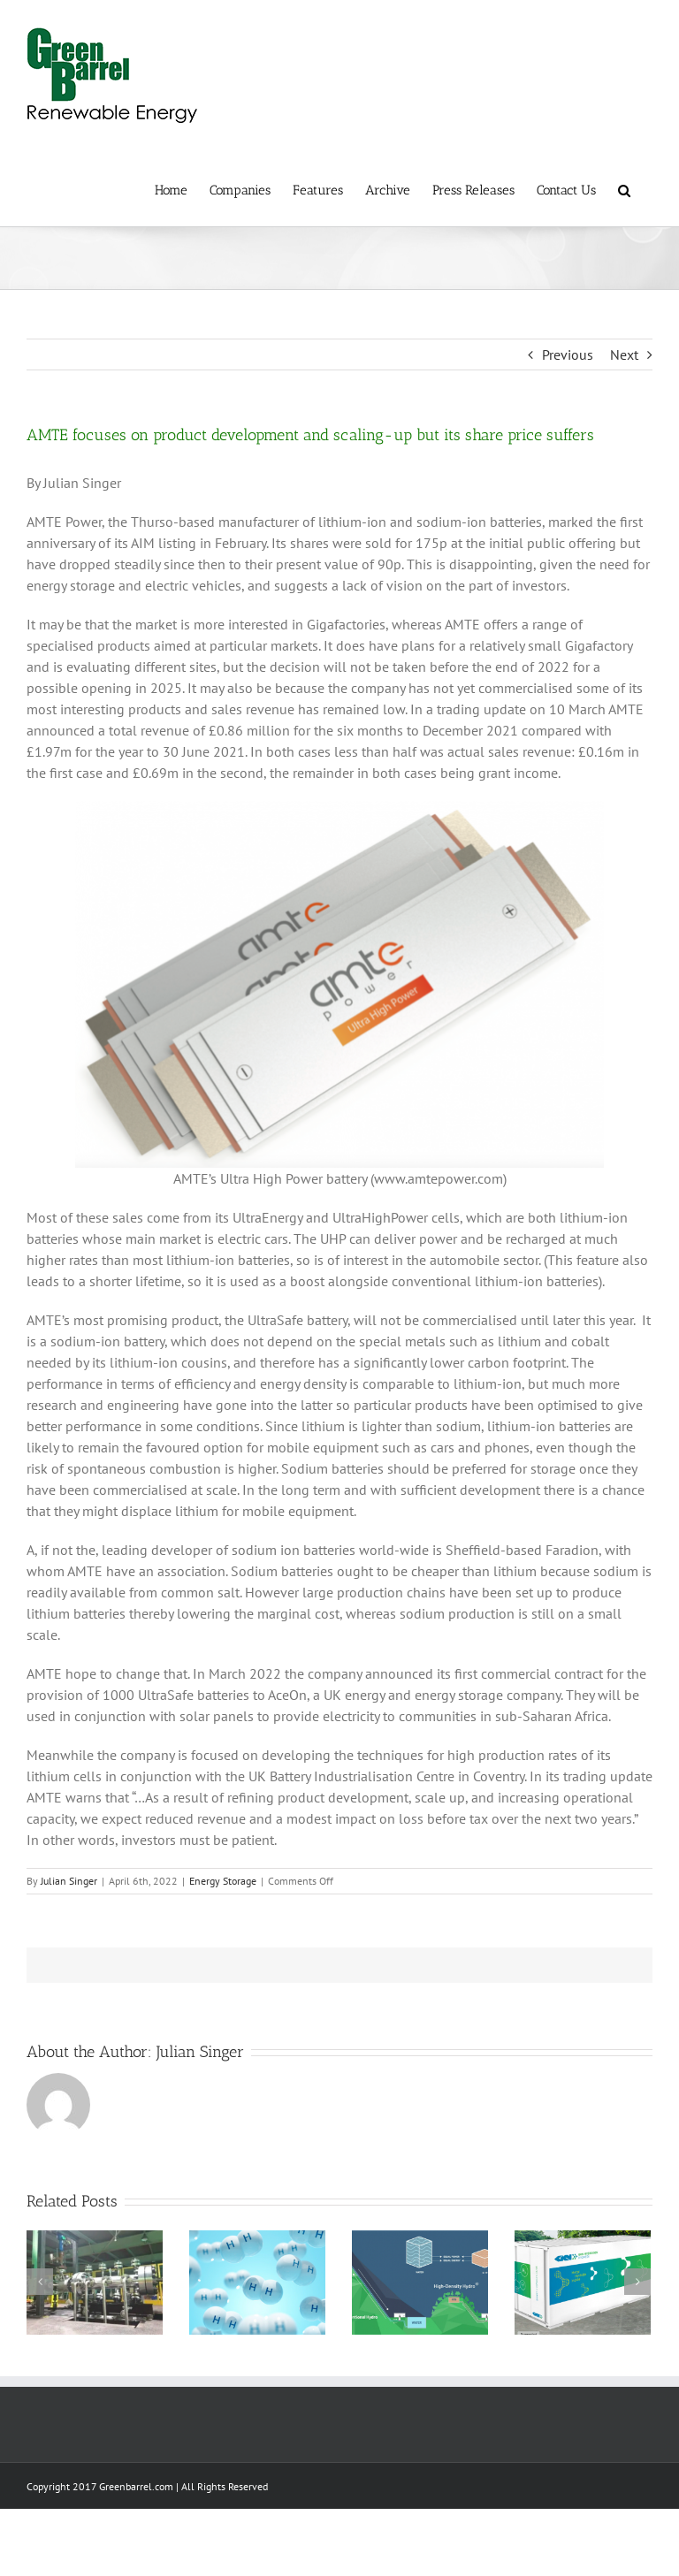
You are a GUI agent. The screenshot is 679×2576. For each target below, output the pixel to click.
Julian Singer (69, 1880)
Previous (567, 354)
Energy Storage (222, 1880)
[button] (624, 189)
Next (624, 354)
